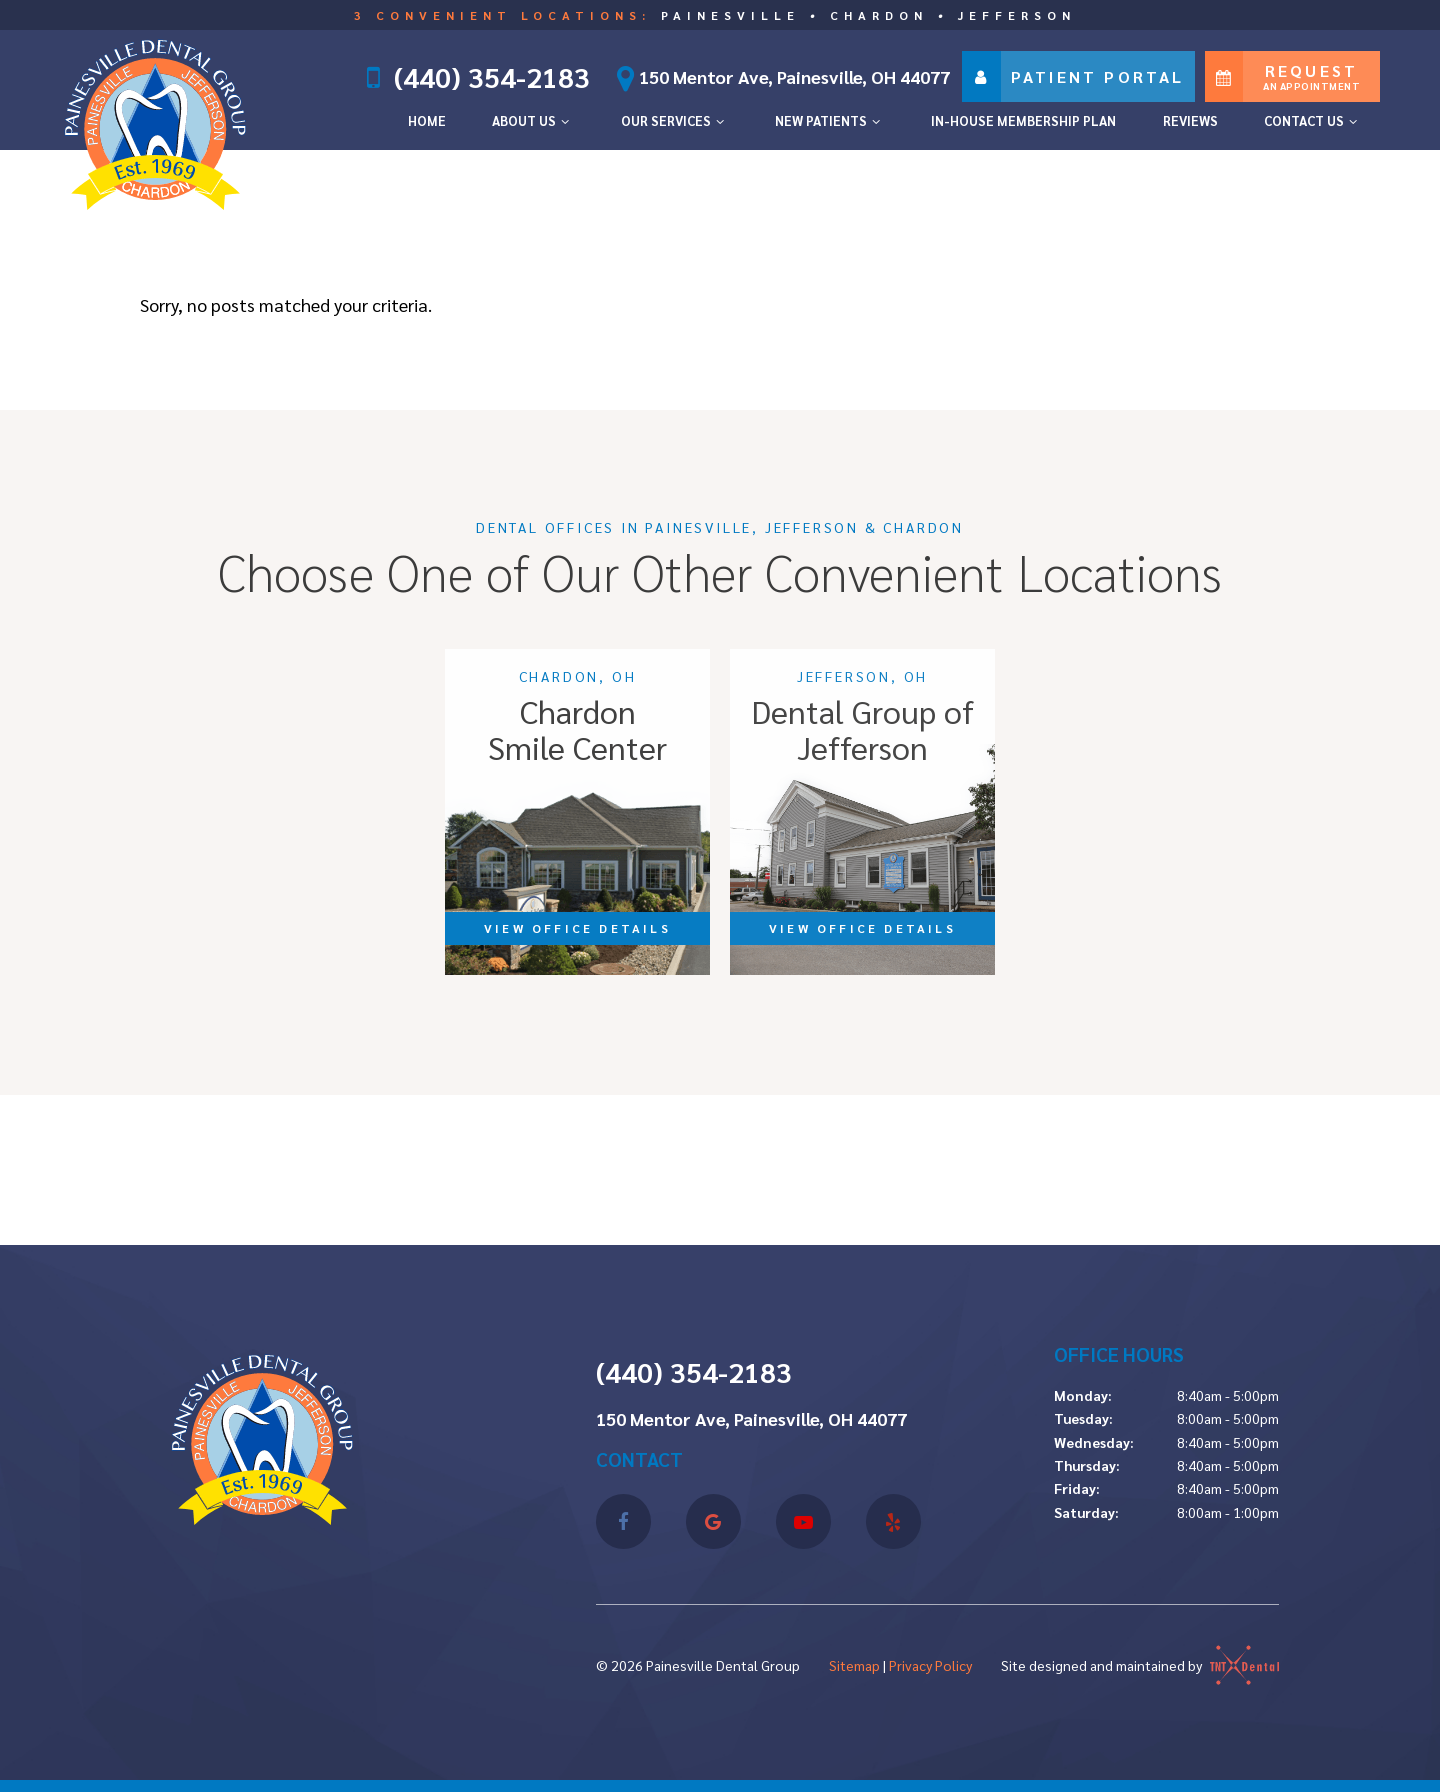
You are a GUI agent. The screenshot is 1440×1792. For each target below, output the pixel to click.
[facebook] (623, 1521)
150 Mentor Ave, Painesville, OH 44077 (777, 77)
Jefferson (1017, 15)
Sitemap (854, 1665)
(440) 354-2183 (491, 77)
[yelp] (893, 1521)
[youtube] (803, 1521)
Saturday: (1086, 1512)
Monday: (1083, 1395)
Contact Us (1313, 120)
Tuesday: (1083, 1418)
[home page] (155, 120)
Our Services (675, 120)
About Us (533, 120)
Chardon (879, 15)
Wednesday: (1094, 1442)
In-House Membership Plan (1023, 120)
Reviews (1190, 120)
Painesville (730, 15)
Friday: (1077, 1488)
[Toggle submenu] (565, 121)
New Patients (830, 120)
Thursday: (1087, 1465)
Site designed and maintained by (1140, 1665)
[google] (713, 1521)
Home (427, 120)
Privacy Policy (930, 1665)
